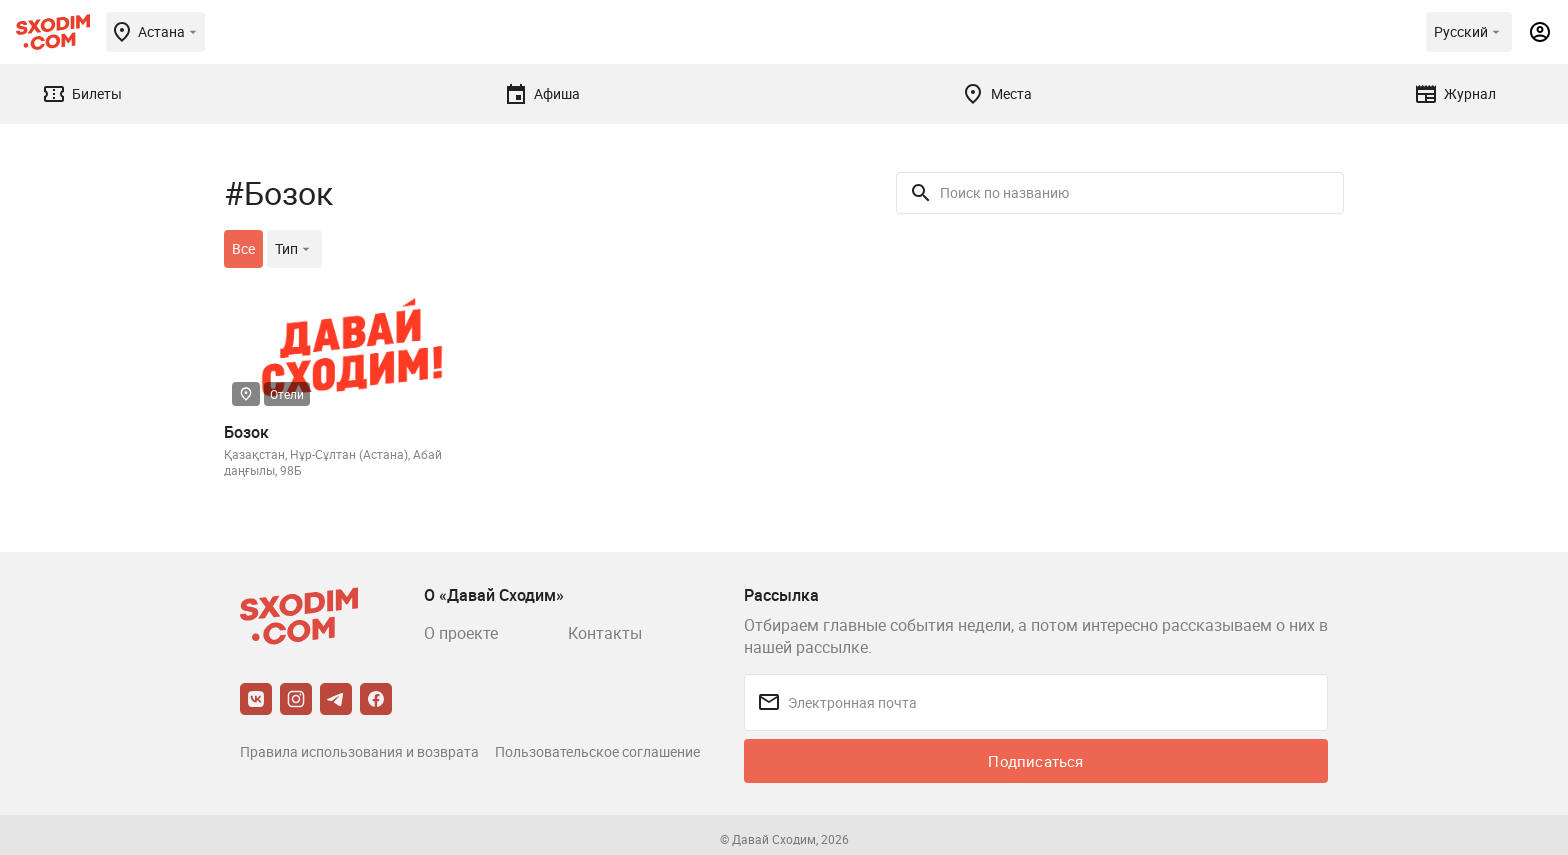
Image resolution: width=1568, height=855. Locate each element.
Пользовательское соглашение (597, 751)
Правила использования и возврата (359, 751)
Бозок (246, 432)
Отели (287, 394)
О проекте (461, 633)
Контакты (605, 633)
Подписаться (1035, 761)
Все (243, 248)
